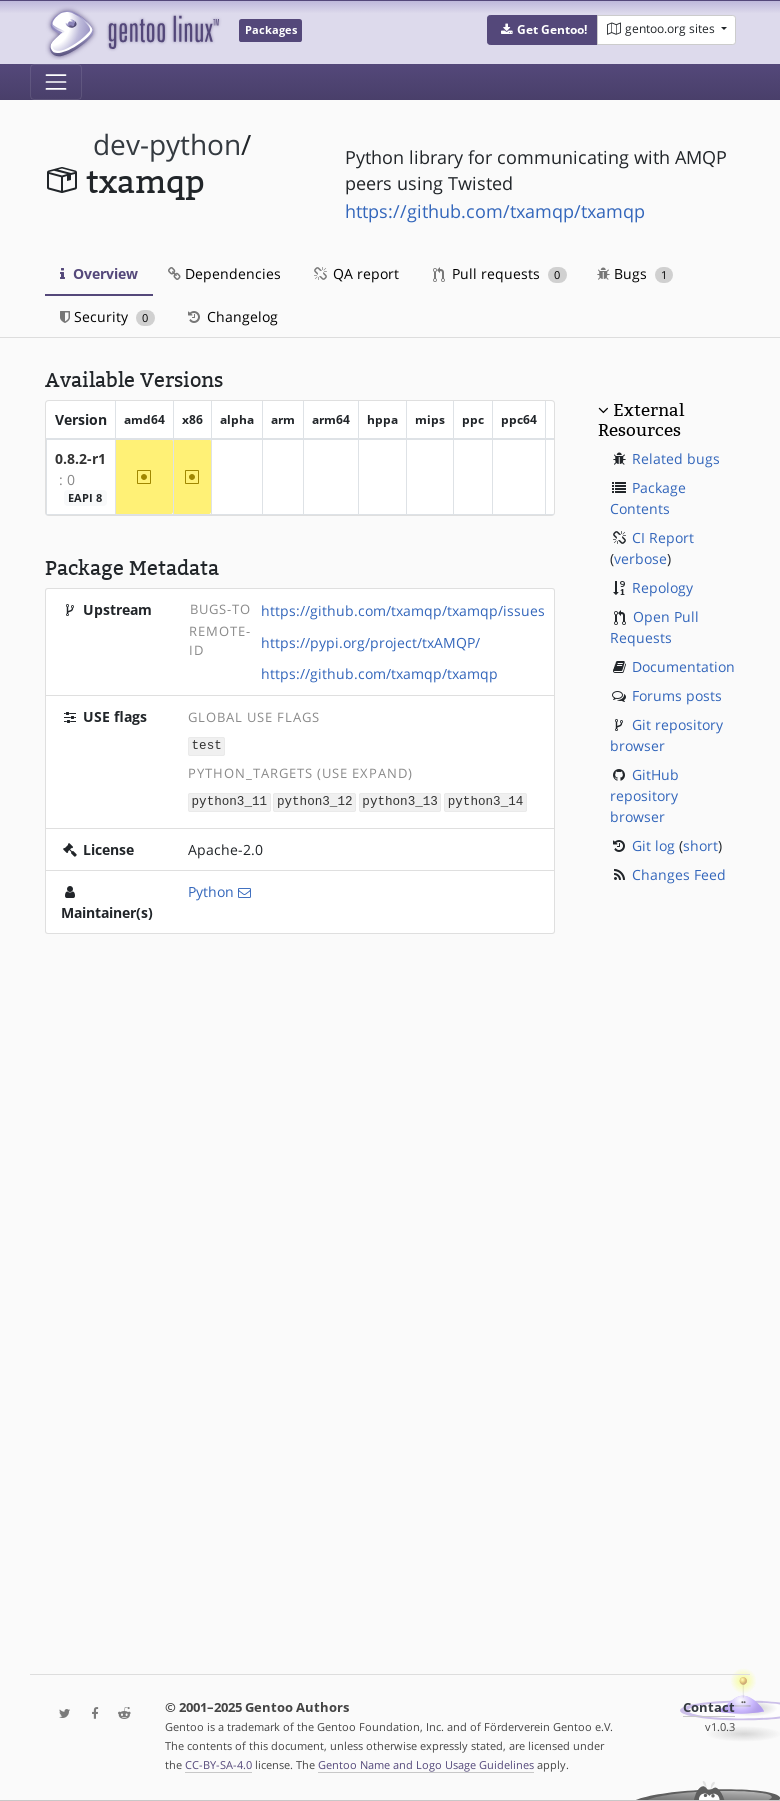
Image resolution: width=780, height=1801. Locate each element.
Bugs (635, 273)
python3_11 (230, 799)
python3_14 (486, 799)
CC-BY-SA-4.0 (218, 1764)
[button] (542, 30)
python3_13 (400, 799)
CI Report (663, 537)
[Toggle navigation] (56, 82)
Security (107, 316)
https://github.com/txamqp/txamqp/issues (403, 610)
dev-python (167, 144)
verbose (640, 558)
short (700, 845)
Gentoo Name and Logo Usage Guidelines (426, 1764)
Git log (653, 845)
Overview (99, 273)
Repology (662, 587)
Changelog (231, 316)
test (207, 744)
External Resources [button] (641, 420)
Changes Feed (679, 874)
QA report (355, 273)
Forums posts (677, 695)
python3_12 (315, 799)
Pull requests (500, 273)
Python (211, 889)
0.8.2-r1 (80, 458)
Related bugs (676, 458)
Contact (709, 1707)
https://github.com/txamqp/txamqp (495, 211)
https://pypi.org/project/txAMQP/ (370, 642)
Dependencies (224, 273)
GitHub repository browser (644, 795)
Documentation (683, 666)
